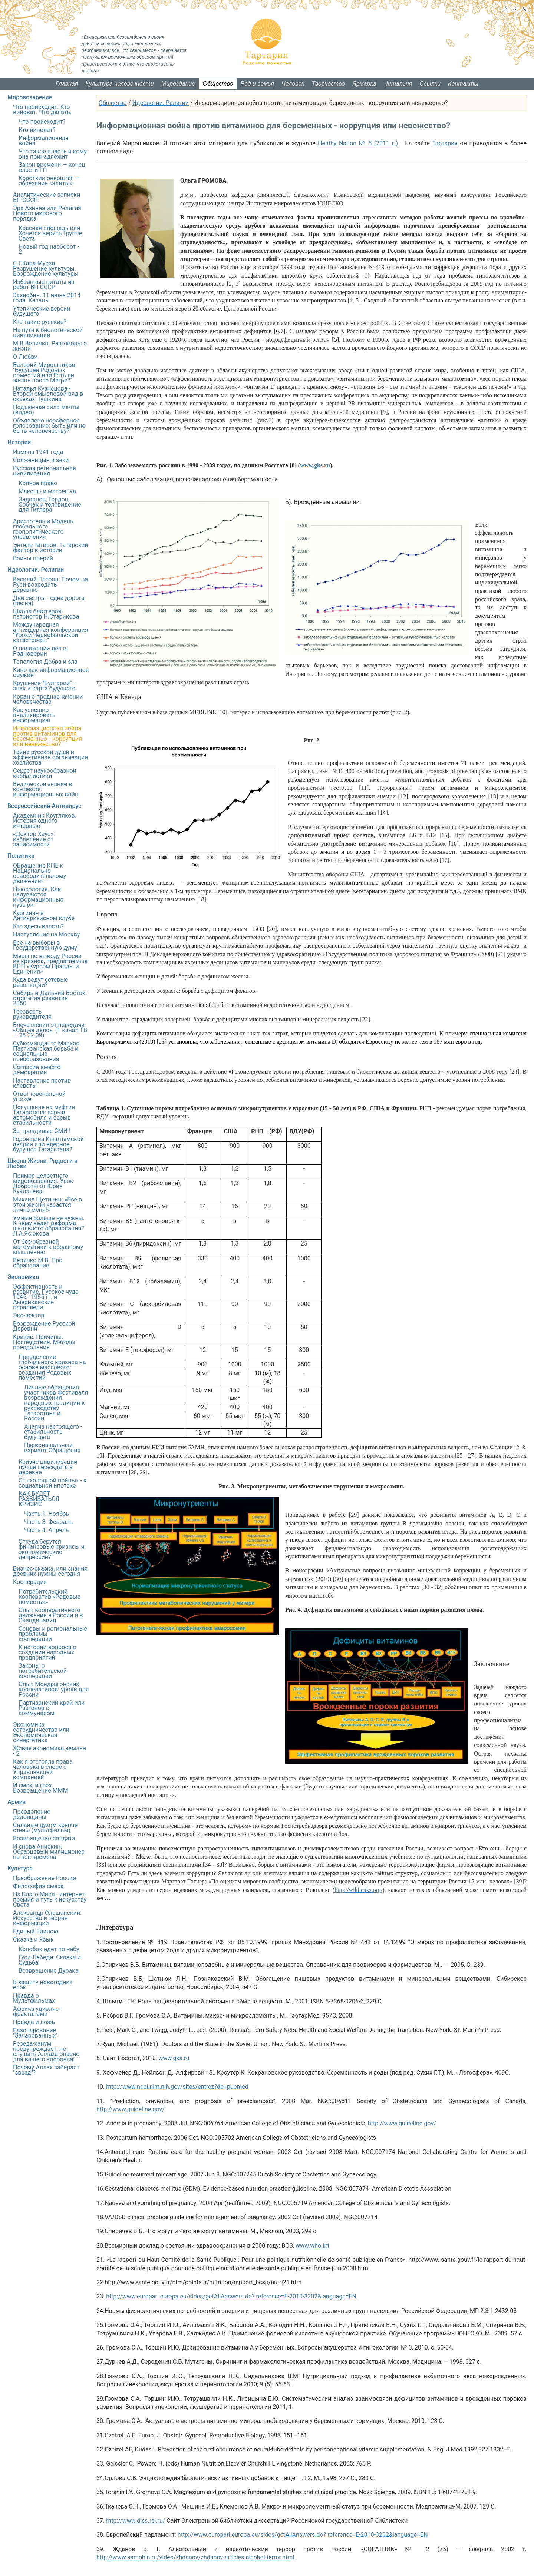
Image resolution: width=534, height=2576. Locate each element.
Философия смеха (38, 1886)
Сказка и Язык (33, 1939)
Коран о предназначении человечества (48, 699)
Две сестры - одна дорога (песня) (49, 600)
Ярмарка (364, 83)
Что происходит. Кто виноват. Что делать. (42, 109)
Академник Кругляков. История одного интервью (44, 820)
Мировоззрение (29, 97)
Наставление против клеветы (42, 1083)
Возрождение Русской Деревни (44, 1326)
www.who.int (312, 2245)
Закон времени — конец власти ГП (52, 167)
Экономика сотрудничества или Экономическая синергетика (41, 1732)
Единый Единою (35, 1931)
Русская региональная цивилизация (44, 471)
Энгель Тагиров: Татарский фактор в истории (50, 547)
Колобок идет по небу (49, 1949)
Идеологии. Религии (160, 102)
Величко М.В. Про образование (37, 1263)
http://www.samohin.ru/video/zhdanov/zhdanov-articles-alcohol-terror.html (195, 2557)
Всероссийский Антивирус (44, 805)
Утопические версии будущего (41, 311)
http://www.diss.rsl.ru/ (135, 2520)
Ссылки (430, 83)
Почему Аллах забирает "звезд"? (46, 2070)
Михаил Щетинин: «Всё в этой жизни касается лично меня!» (47, 1204)
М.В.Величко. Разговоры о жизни (50, 346)
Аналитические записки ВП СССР (46, 197)
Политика (20, 855)
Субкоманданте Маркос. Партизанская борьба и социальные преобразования (47, 1051)
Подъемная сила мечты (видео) (46, 410)
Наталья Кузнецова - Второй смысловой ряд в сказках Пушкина (48, 393)
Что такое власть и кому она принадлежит (53, 154)
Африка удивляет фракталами (37, 2011)
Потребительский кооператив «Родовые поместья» (49, 1596)
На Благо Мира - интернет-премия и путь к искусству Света (49, 1899)
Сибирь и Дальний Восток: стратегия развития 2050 (50, 998)
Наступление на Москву (46, 934)
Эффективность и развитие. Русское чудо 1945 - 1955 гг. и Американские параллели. (46, 1297)
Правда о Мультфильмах (34, 1998)
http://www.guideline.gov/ (130, 2109)
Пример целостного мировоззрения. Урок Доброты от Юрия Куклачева (43, 1183)
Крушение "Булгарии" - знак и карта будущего (44, 686)
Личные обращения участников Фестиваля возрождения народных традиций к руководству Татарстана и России (56, 1403)
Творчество (328, 83)
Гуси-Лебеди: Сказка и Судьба (50, 1960)
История (19, 442)
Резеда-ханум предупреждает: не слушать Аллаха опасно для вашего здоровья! (46, 2051)
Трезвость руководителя (32, 1014)
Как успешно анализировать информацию (34, 715)
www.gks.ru (173, 2058)
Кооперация (30, 1581)
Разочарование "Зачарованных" (35, 2033)
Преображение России (44, 1878)
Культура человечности (119, 83)
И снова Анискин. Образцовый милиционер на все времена (49, 1851)
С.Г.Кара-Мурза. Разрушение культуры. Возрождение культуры (46, 268)
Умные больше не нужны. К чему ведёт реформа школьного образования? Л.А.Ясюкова (49, 1225)
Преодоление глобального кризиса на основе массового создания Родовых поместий (52, 1367)
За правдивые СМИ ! (41, 1130)
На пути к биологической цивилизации (48, 332)
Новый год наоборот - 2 (49, 249)
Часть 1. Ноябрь (46, 1513)
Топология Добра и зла (45, 661)
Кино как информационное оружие (51, 672)
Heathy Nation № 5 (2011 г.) (358, 143)
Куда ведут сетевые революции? (40, 982)
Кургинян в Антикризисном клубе (44, 915)
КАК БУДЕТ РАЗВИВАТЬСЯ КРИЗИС (39, 1499)
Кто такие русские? (39, 321)
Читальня (398, 83)
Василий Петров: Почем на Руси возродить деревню (50, 584)
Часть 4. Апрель (46, 1530)
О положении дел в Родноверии (39, 651)
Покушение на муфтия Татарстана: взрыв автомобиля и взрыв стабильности (44, 1115)
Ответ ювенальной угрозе (39, 1096)
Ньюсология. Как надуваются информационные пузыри (38, 897)
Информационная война (44, 141)
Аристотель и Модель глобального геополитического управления (43, 529)
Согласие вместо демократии (36, 1070)
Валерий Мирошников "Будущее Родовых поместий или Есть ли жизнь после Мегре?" (44, 372)
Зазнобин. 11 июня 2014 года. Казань (46, 298)
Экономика (23, 1276)
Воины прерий (33, 558)
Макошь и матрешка (47, 491)
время (363, 852)
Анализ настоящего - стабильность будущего (53, 1431)
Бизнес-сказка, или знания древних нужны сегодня (50, 1571)
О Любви (25, 356)
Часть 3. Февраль (48, 1521)
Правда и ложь (34, 2022)
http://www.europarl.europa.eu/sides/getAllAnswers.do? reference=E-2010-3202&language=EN (231, 2296)
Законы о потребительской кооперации (43, 1671)
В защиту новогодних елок (42, 1985)
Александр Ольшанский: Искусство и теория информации (47, 1918)
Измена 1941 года (38, 451)
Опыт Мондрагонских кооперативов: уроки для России (54, 1689)
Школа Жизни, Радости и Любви (42, 1163)
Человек (292, 83)
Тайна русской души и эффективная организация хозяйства (50, 757)
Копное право (38, 483)
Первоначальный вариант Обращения (52, 1448)
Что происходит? (42, 121)
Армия (16, 1802)
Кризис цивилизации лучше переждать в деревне (48, 1467)
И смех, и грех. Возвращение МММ (40, 1788)
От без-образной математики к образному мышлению (48, 1247)
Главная (67, 83)
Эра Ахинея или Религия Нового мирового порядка (47, 213)
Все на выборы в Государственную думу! (46, 945)
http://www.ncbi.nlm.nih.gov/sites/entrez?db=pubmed (177, 2086)
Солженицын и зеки (41, 460)
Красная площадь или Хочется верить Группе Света (50, 233)
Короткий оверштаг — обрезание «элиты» (49, 181)
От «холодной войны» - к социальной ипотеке (53, 1483)
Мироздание (178, 83)
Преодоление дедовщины (31, 1814)
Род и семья (257, 83)
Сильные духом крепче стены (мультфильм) (45, 1827)
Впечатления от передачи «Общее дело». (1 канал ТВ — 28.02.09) (50, 1030)
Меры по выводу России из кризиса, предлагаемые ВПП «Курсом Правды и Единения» (50, 963)
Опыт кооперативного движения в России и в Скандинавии (51, 1615)
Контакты (463, 83)
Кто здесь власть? (38, 926)
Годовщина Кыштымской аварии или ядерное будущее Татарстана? (48, 1144)
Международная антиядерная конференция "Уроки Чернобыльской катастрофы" (50, 632)
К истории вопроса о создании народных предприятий (47, 1652)
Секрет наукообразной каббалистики (44, 773)
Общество (217, 83)
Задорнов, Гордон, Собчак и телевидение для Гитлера (50, 504)
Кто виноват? (37, 129)
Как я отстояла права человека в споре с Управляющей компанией (43, 1769)
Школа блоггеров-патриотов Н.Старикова (46, 614)
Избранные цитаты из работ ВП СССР (44, 284)
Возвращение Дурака (48, 1970)
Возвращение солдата (44, 1838)
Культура (20, 1868)
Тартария (445, 143)
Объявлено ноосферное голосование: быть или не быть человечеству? (49, 425)
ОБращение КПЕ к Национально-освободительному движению (39, 873)
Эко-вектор (28, 1315)
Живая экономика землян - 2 (49, 1751)
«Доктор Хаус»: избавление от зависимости (34, 839)
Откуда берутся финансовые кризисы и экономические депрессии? (52, 1549)
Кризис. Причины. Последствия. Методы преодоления (44, 1342)
